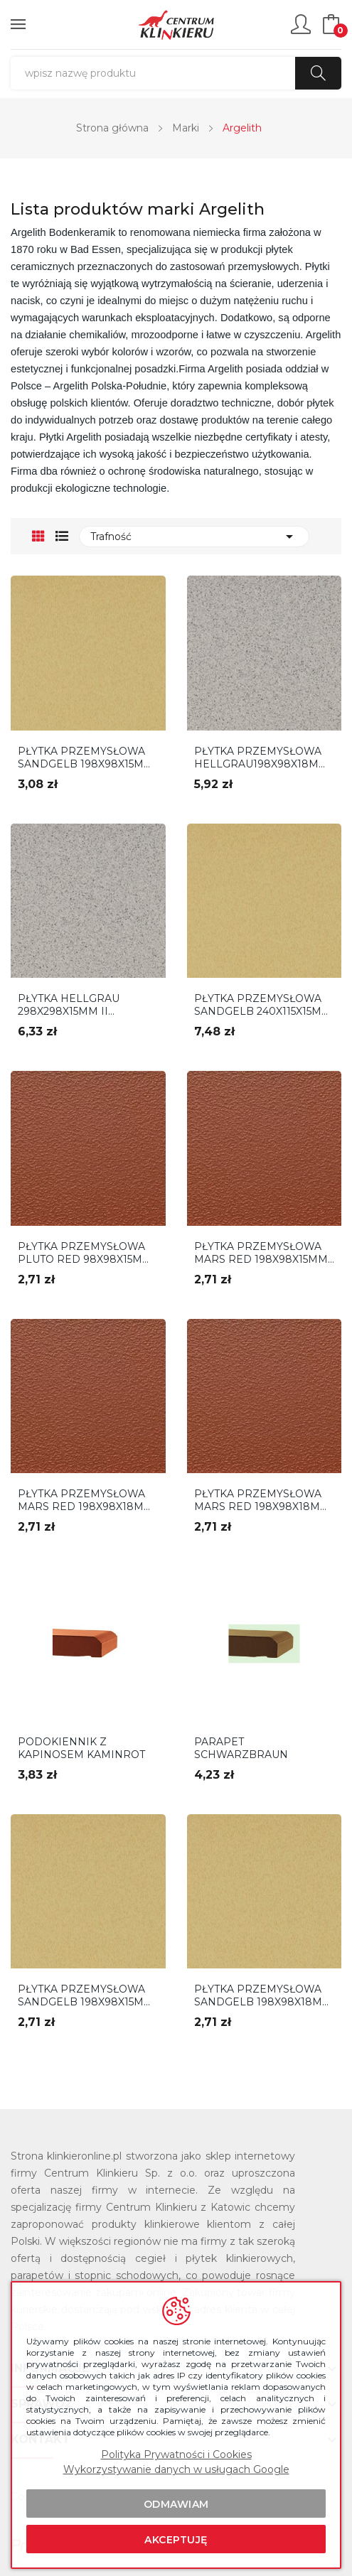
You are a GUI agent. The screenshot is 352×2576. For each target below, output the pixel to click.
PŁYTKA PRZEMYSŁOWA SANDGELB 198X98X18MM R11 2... (263, 1995)
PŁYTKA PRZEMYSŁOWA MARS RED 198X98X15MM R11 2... (261, 1253)
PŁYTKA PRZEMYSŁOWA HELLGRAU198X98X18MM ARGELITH (261, 757)
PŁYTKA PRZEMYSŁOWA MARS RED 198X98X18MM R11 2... (262, 1500)
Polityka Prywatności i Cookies (176, 2454)
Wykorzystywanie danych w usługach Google (176, 2469)
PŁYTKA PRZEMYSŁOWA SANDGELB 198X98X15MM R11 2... (86, 1995)
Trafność (194, 536)
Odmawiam (176, 2504)
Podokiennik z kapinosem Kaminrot (81, 1748)
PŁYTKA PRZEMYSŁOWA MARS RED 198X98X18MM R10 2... (86, 1500)
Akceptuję (176, 2539)
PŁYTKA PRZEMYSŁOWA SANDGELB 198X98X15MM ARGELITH (86, 757)
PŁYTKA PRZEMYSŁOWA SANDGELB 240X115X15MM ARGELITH (262, 1005)
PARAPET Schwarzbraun (241, 1748)
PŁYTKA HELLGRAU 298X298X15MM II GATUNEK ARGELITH (72, 1005)
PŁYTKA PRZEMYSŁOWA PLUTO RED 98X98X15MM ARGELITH (85, 1253)
